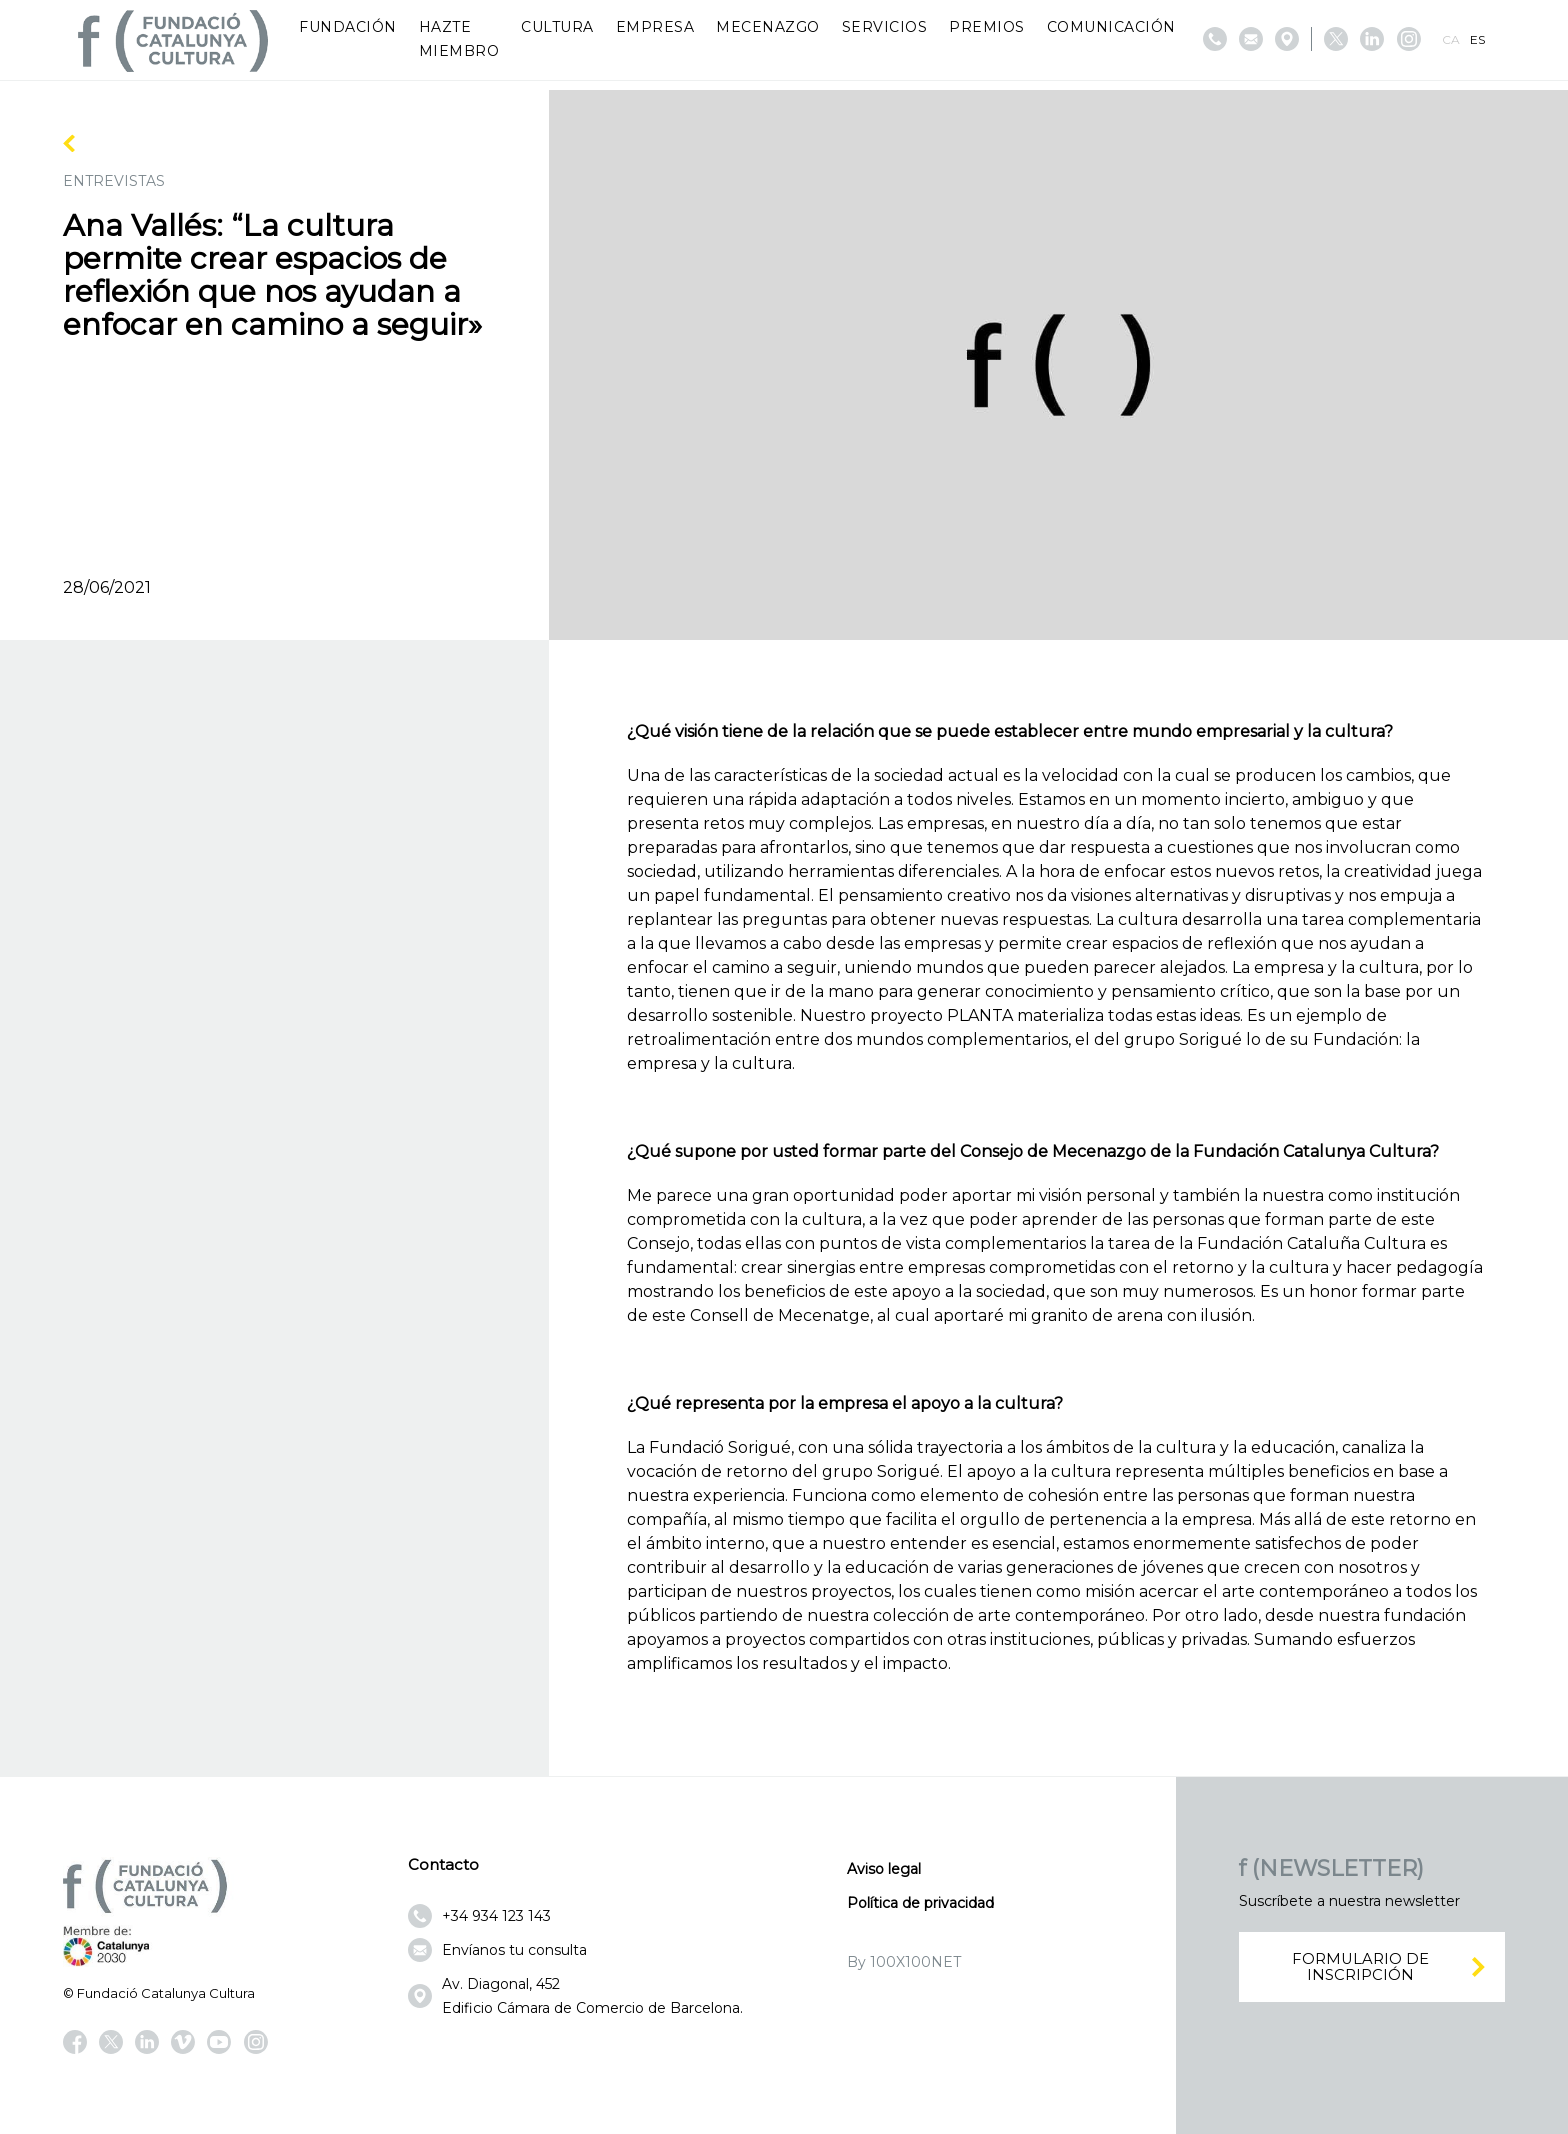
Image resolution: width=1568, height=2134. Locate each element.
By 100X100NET (904, 1962)
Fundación (348, 27)
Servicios (885, 27)
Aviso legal (884, 1869)
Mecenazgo (768, 27)
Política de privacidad (920, 1903)
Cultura (557, 27)
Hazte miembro (459, 39)
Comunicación (1111, 27)
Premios (987, 27)
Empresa (655, 27)
